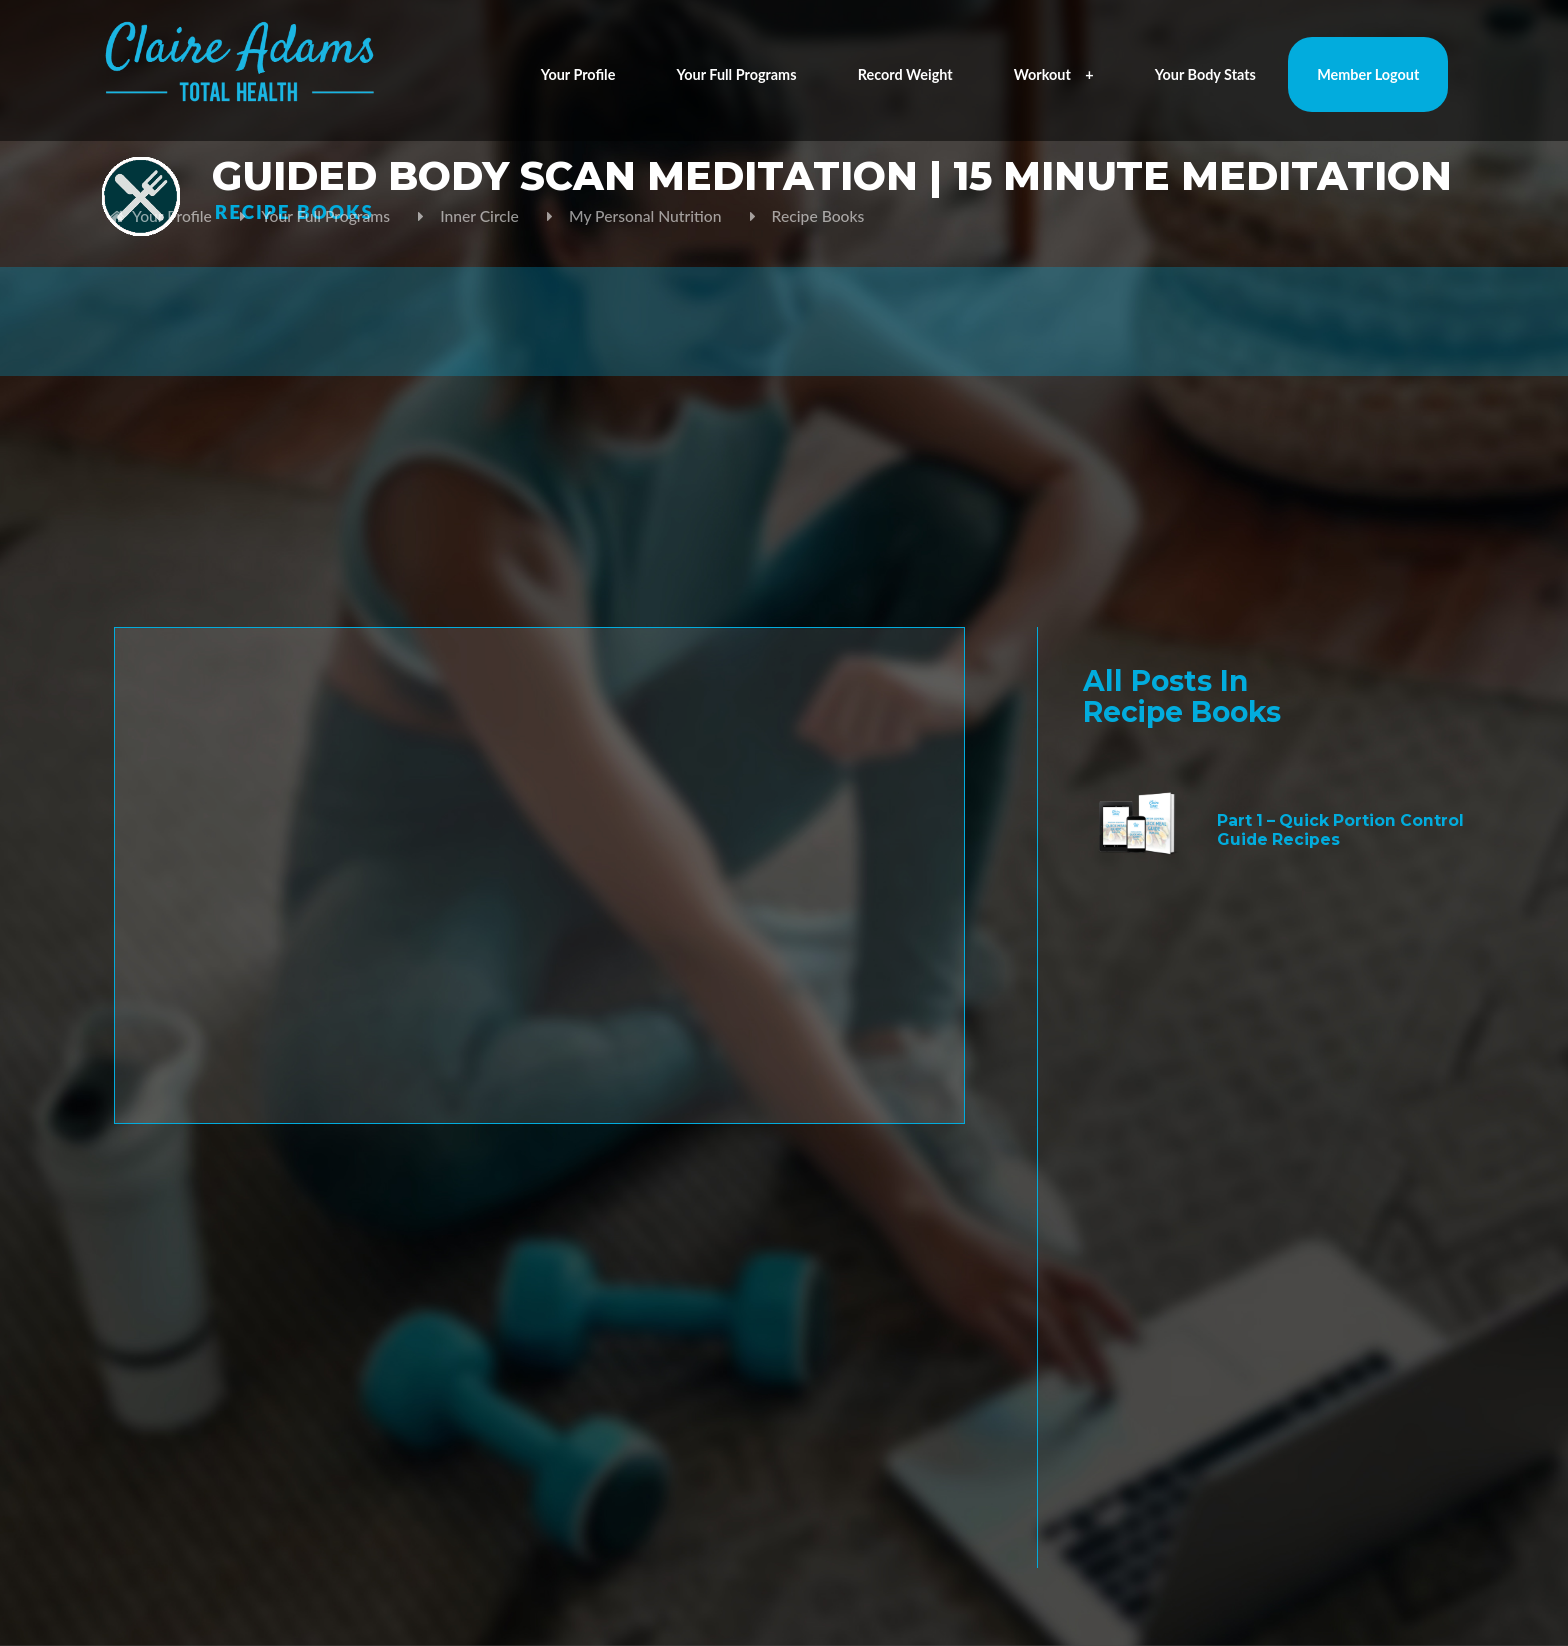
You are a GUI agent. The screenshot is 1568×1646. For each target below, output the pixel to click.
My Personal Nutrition (645, 216)
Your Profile (578, 74)
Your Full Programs (737, 74)
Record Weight (905, 74)
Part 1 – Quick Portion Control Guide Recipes (1340, 830)
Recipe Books (818, 216)
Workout (1054, 74)
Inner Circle (479, 216)
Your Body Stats (1205, 74)
